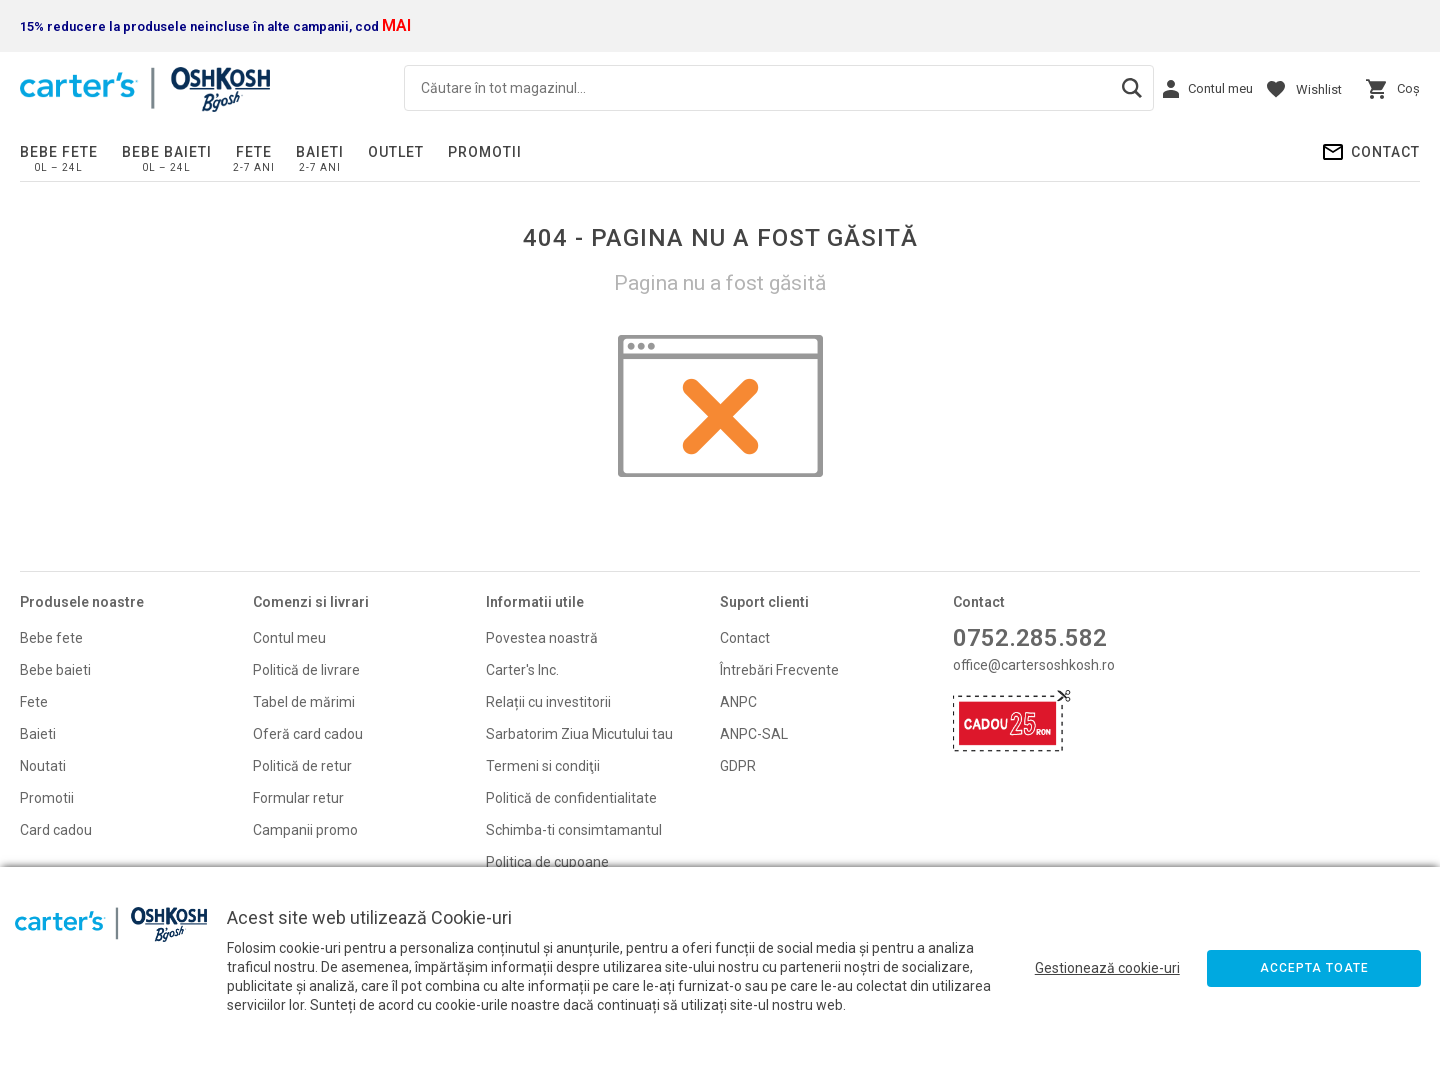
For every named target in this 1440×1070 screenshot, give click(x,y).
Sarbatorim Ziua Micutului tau (579, 734)
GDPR (738, 766)
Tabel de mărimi (304, 702)
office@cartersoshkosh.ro (1034, 665)
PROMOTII (485, 152)
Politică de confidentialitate (571, 798)
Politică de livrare (306, 670)
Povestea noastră (542, 638)
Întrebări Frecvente (779, 670)
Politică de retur (302, 766)
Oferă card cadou (308, 734)
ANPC (738, 702)
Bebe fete (59, 152)
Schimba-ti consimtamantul (574, 830)
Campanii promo (305, 830)
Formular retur (298, 798)
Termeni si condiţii (543, 766)
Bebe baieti (167, 152)
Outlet (396, 152)
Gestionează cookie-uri (1107, 968)
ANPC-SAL (754, 734)
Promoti (45, 798)
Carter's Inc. (522, 670)
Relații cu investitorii (548, 702)
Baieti (320, 152)
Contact (1385, 152)
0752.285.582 (1030, 638)
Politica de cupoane (547, 862)
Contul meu (289, 638)
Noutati (43, 766)
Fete (254, 152)
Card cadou (56, 830)
